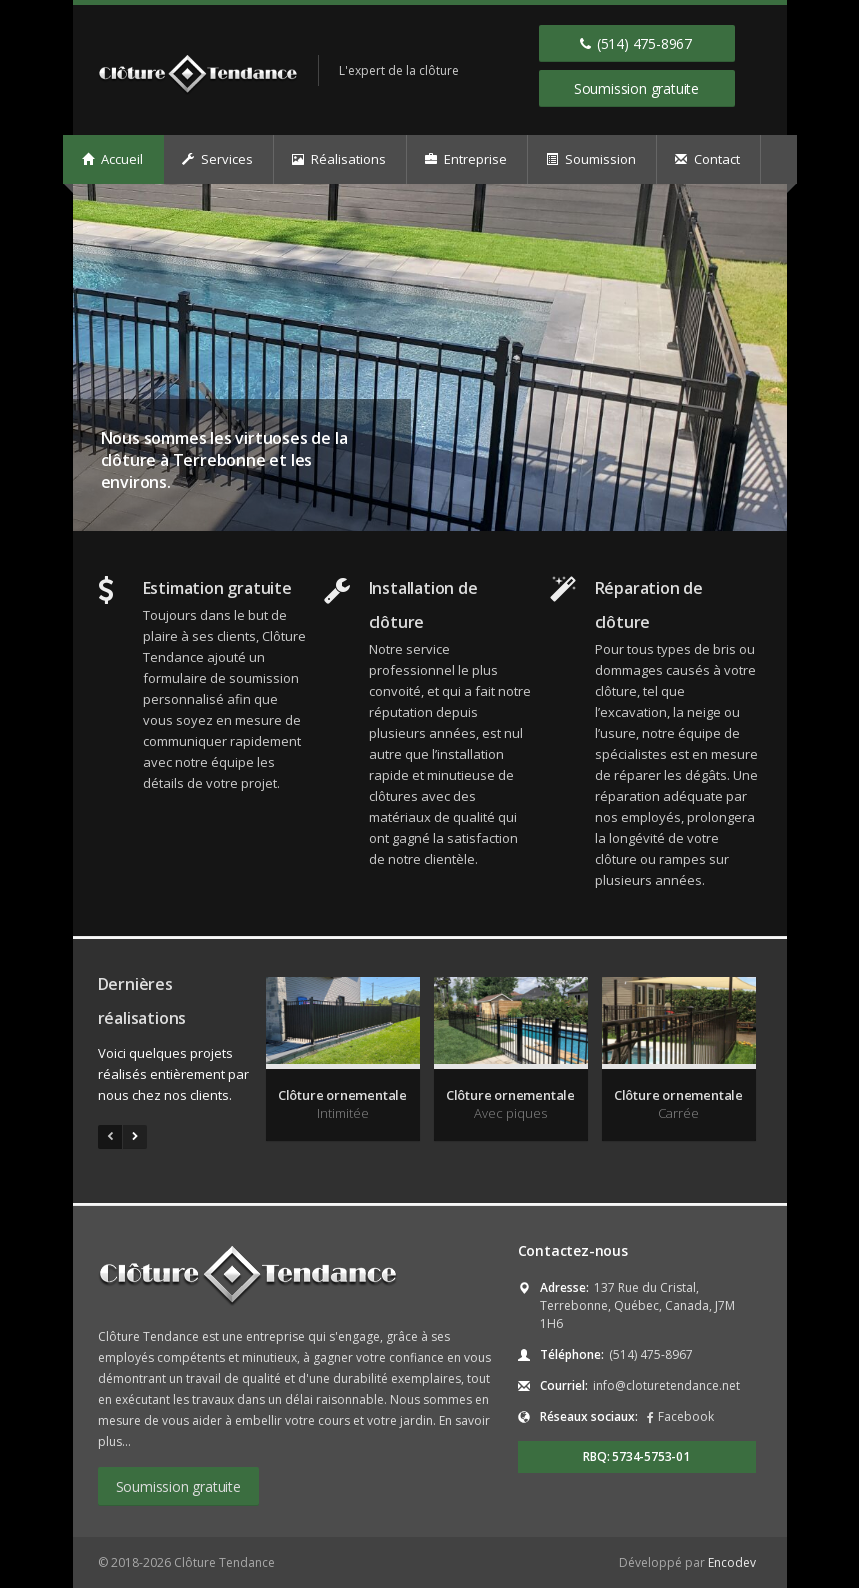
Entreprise (466, 159)
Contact (707, 159)
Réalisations (339, 159)
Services (217, 159)
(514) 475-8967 (636, 43)
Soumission (591, 159)
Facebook (686, 1416)
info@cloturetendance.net (666, 1385)
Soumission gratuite (636, 88)
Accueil (112, 159)
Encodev (732, 1562)
